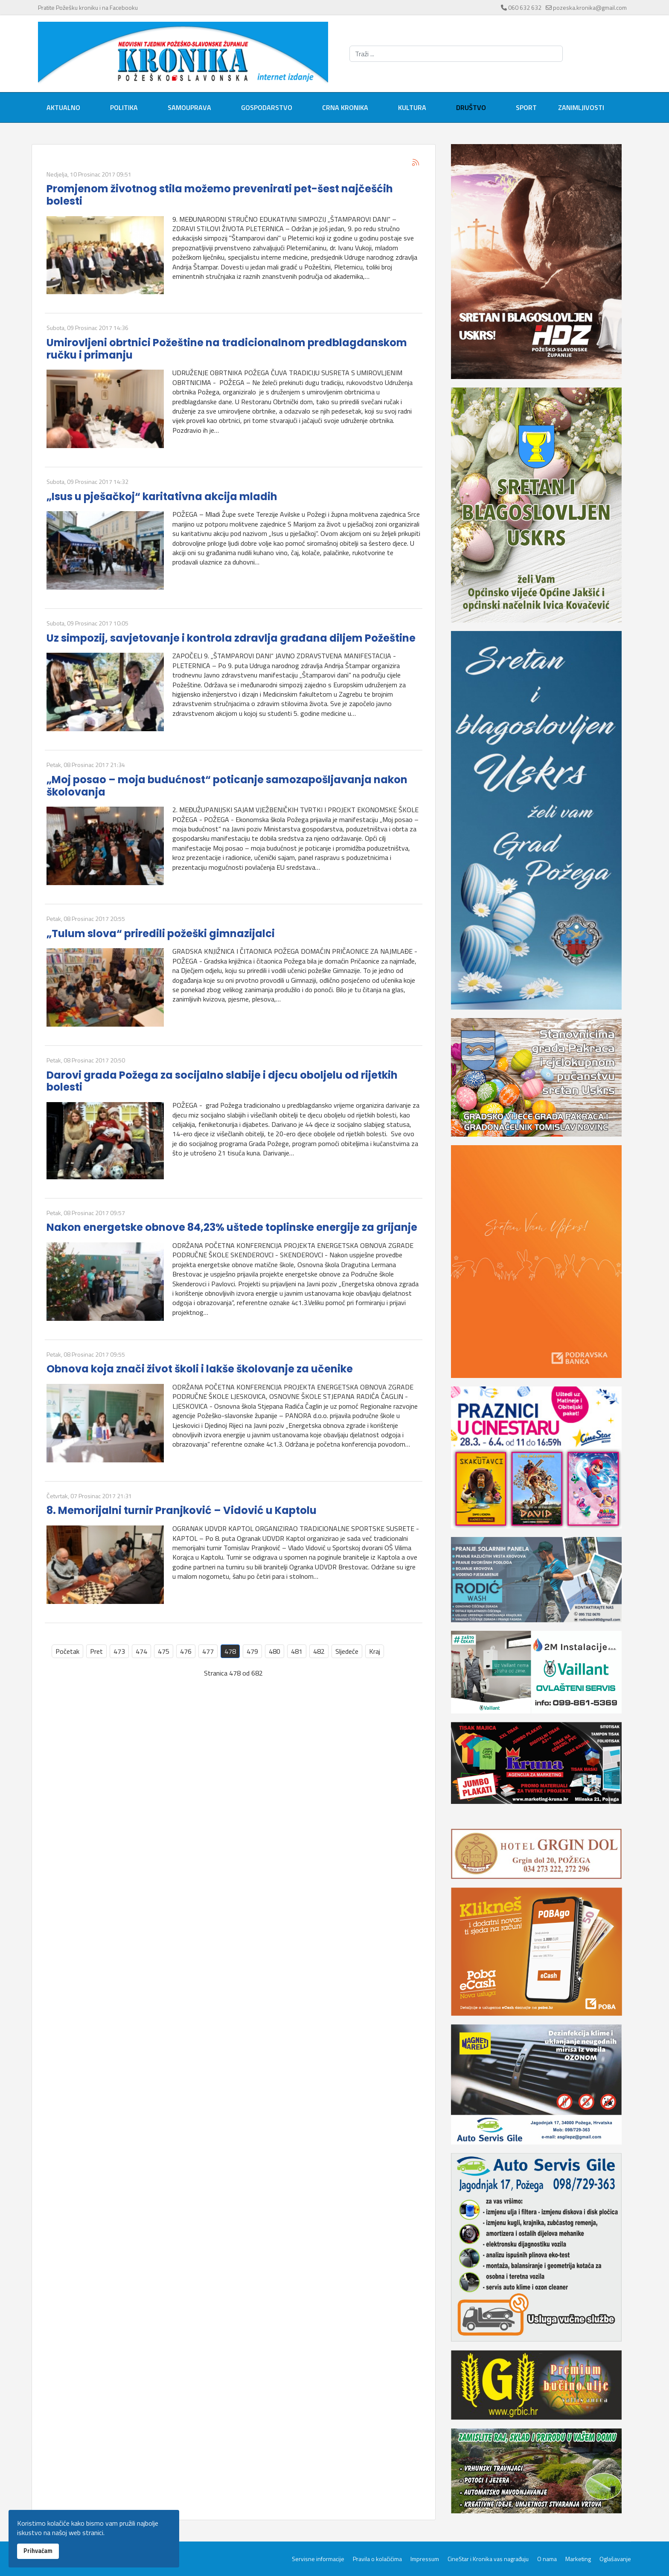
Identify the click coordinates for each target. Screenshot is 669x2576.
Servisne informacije (318, 2559)
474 (141, 1651)
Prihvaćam (37, 2551)
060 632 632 (524, 7)
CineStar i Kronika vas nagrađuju (488, 2559)
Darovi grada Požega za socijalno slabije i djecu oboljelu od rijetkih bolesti (222, 1081)
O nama (547, 2559)
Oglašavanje (615, 2559)
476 (186, 1651)
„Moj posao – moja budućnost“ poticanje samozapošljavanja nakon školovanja (227, 786)
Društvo (471, 107)
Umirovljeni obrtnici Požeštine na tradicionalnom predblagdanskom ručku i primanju (227, 349)
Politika (124, 107)
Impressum (424, 2559)
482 (319, 1651)
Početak (67, 1651)
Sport (526, 107)
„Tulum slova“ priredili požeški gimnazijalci (161, 933)
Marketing (578, 2559)
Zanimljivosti (581, 107)
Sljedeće (346, 1651)
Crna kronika (345, 107)
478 (230, 1651)
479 (252, 1651)
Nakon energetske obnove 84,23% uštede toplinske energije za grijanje (232, 1227)
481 (297, 1651)
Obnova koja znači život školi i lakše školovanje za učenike (200, 1369)
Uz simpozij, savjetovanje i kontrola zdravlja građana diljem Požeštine (231, 638)
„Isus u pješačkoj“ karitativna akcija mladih (162, 496)
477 (208, 1651)
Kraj (374, 1651)
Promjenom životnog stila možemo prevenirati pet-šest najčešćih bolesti (220, 195)
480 (274, 1651)
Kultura (412, 107)
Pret (96, 1651)
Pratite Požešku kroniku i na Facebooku (88, 7)
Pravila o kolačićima (377, 2559)
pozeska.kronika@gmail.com (590, 7)
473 (119, 1651)
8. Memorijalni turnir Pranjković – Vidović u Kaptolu (182, 1510)
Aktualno (63, 107)
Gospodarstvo (266, 107)
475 (163, 1651)
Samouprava (189, 107)
